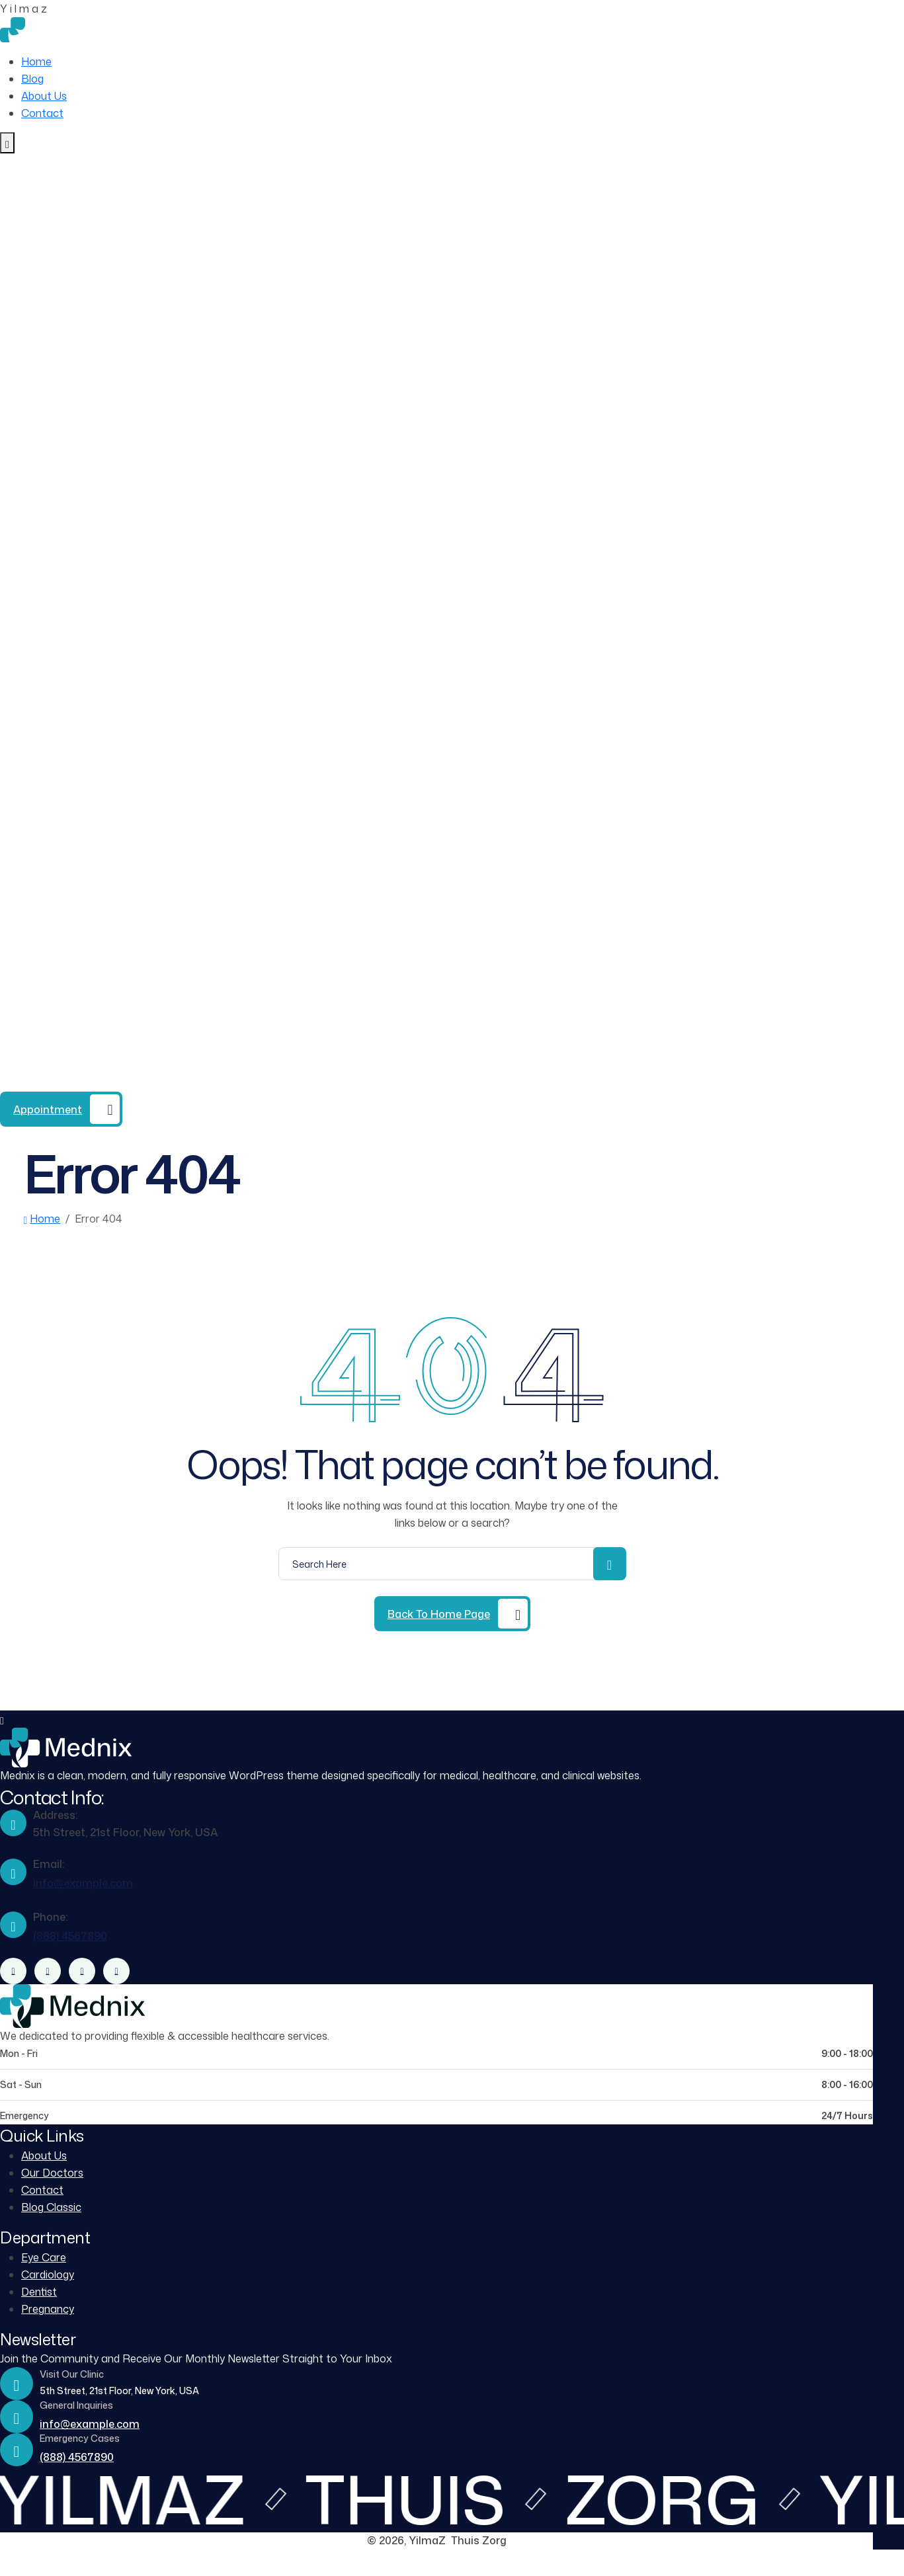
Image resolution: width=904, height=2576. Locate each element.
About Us (44, 96)
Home (36, 61)
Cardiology (47, 2274)
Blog (32, 78)
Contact (42, 113)
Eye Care (43, 2257)
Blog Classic (51, 2207)
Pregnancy (47, 2309)
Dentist (39, 2291)
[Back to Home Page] (452, 1613)
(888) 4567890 (118, 1083)
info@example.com (83, 1883)
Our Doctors (52, 2172)
